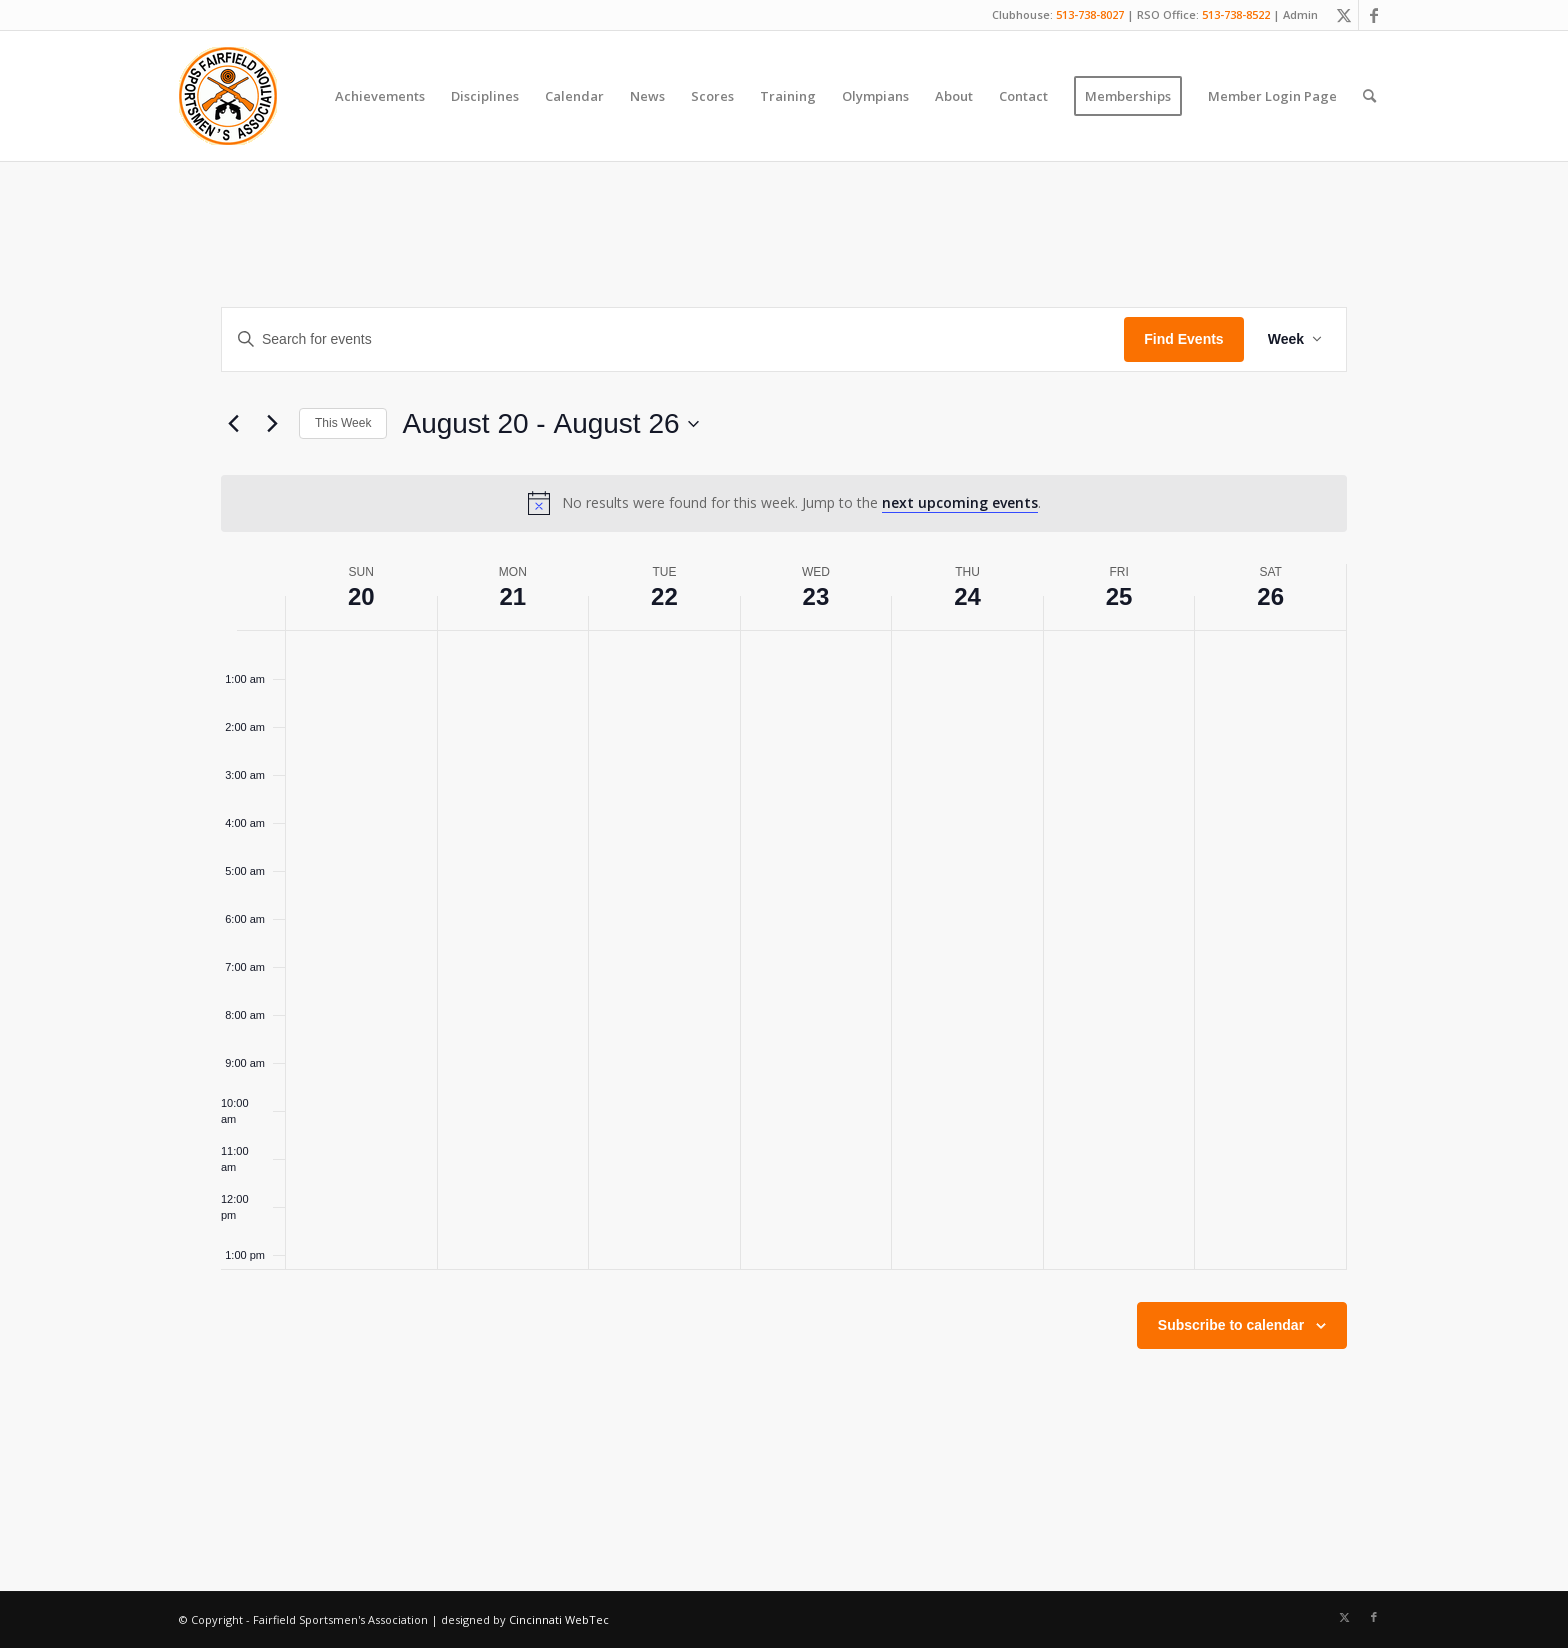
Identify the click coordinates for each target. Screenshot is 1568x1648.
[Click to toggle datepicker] (550, 424)
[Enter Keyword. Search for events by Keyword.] (673, 339)
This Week (343, 423)
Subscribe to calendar (1231, 1325)
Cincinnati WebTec (559, 1619)
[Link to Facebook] (1374, 15)
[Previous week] (233, 424)
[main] (784, 876)
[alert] (784, 503)
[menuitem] (380, 96)
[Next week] (272, 424)
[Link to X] (1343, 15)
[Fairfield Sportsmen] (228, 96)
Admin (1300, 14)
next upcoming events (960, 502)
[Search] (1369, 96)
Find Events (1183, 339)
